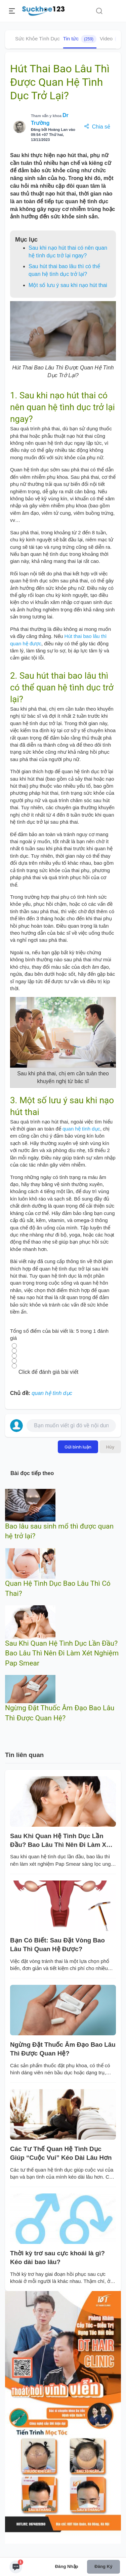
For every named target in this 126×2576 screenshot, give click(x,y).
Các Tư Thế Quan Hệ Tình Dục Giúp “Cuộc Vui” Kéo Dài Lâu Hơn (61, 2153)
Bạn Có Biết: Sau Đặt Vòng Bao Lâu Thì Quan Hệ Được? (57, 1945)
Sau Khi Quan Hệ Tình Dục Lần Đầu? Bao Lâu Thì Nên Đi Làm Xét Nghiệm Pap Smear (62, 1653)
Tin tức (79, 39)
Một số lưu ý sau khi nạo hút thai (68, 285)
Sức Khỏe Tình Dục (37, 38)
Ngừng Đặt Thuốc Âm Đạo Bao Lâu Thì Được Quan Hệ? (63, 2049)
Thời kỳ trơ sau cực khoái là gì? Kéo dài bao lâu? (57, 2257)
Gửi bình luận (78, 1447)
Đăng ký (103, 2566)
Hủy (110, 1447)
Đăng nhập (66, 2566)
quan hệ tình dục (81, 1129)
